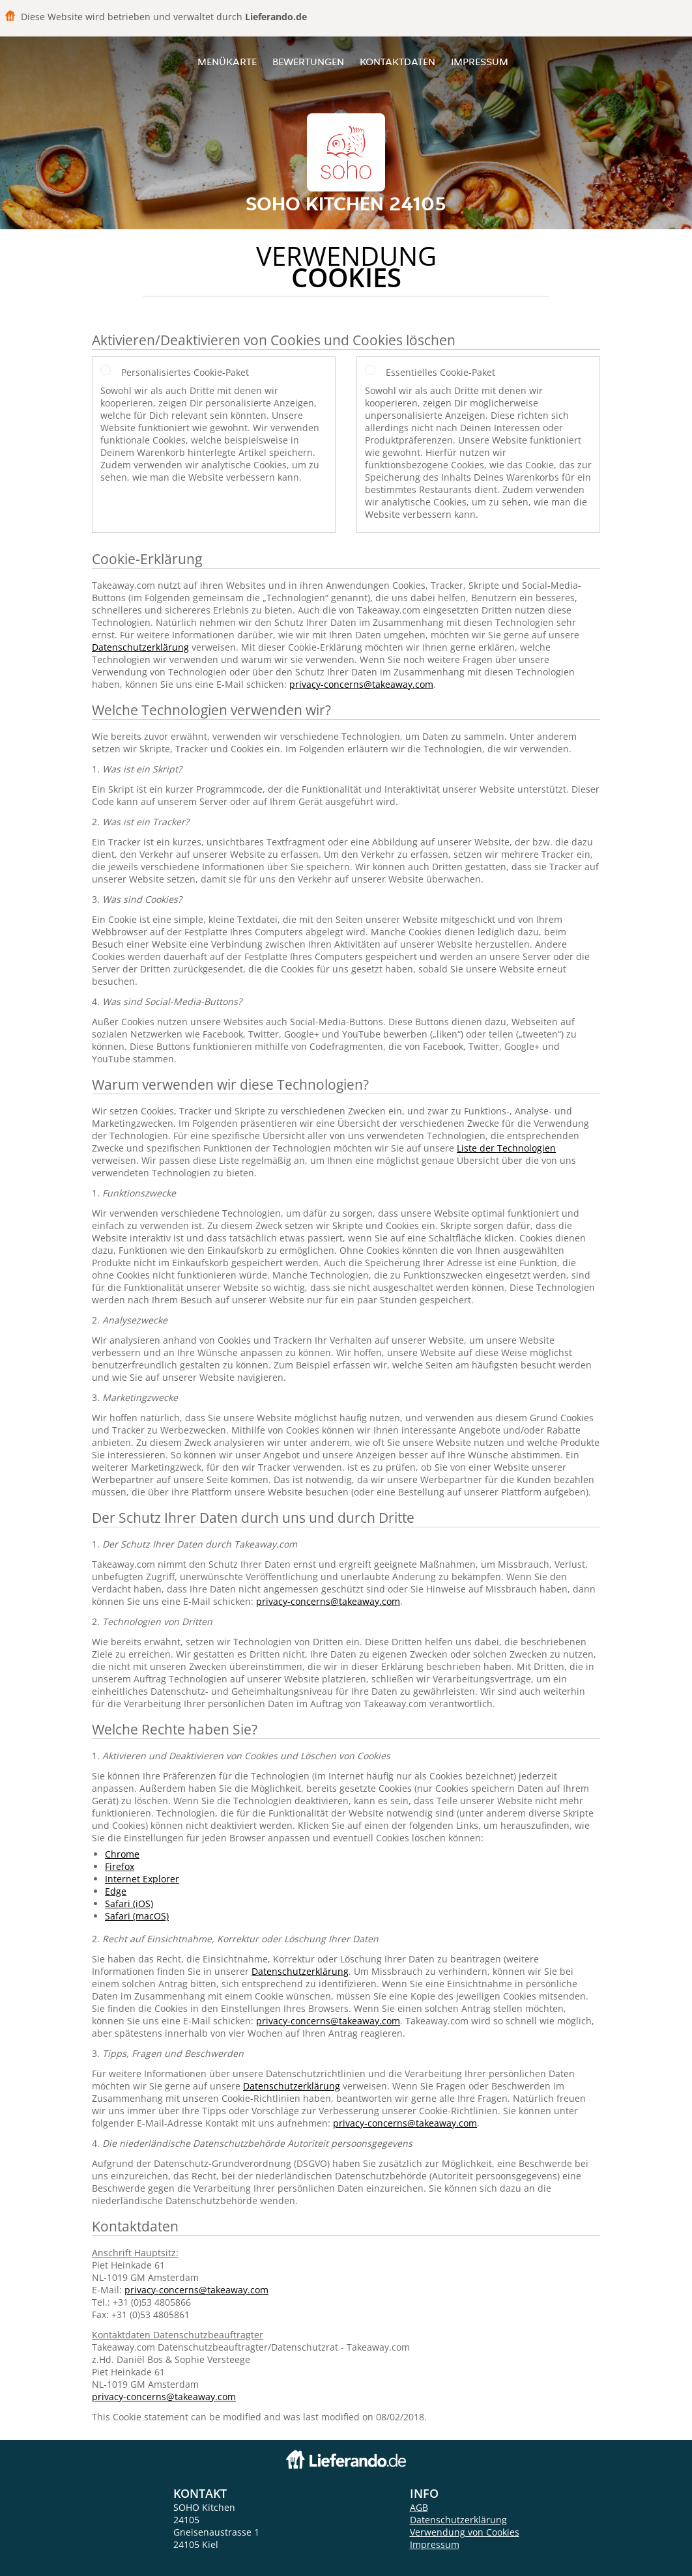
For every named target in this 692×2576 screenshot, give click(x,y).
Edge (115, 1891)
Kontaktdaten (397, 61)
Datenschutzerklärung (140, 647)
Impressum (479, 61)
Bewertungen (308, 61)
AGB (419, 2507)
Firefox (119, 1866)
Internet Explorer (142, 1879)
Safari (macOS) (137, 1916)
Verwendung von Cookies (464, 2532)
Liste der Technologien (506, 1148)
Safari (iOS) (129, 1903)
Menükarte (227, 61)
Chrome (122, 1854)
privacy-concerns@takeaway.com (361, 684)
